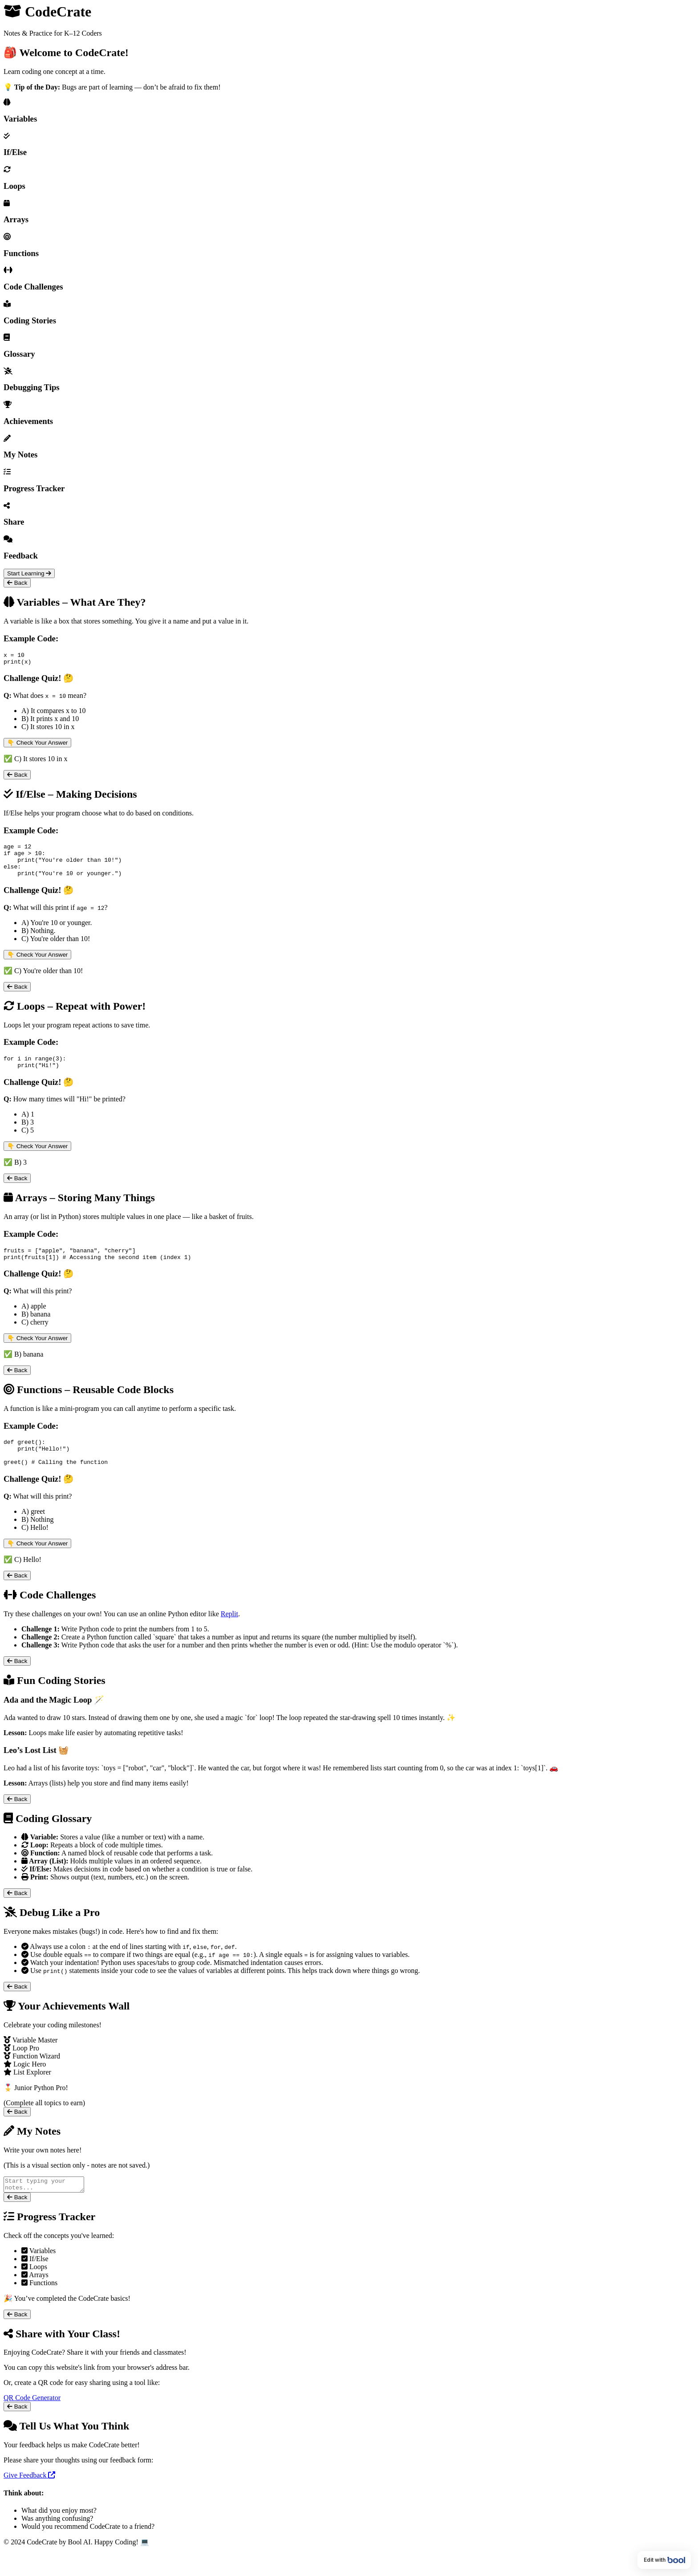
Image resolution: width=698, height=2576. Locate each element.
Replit (229, 1634)
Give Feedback (29, 2498)
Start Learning (29, 573)
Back (17, 582)
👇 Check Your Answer (37, 745)
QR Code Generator (32, 2420)
